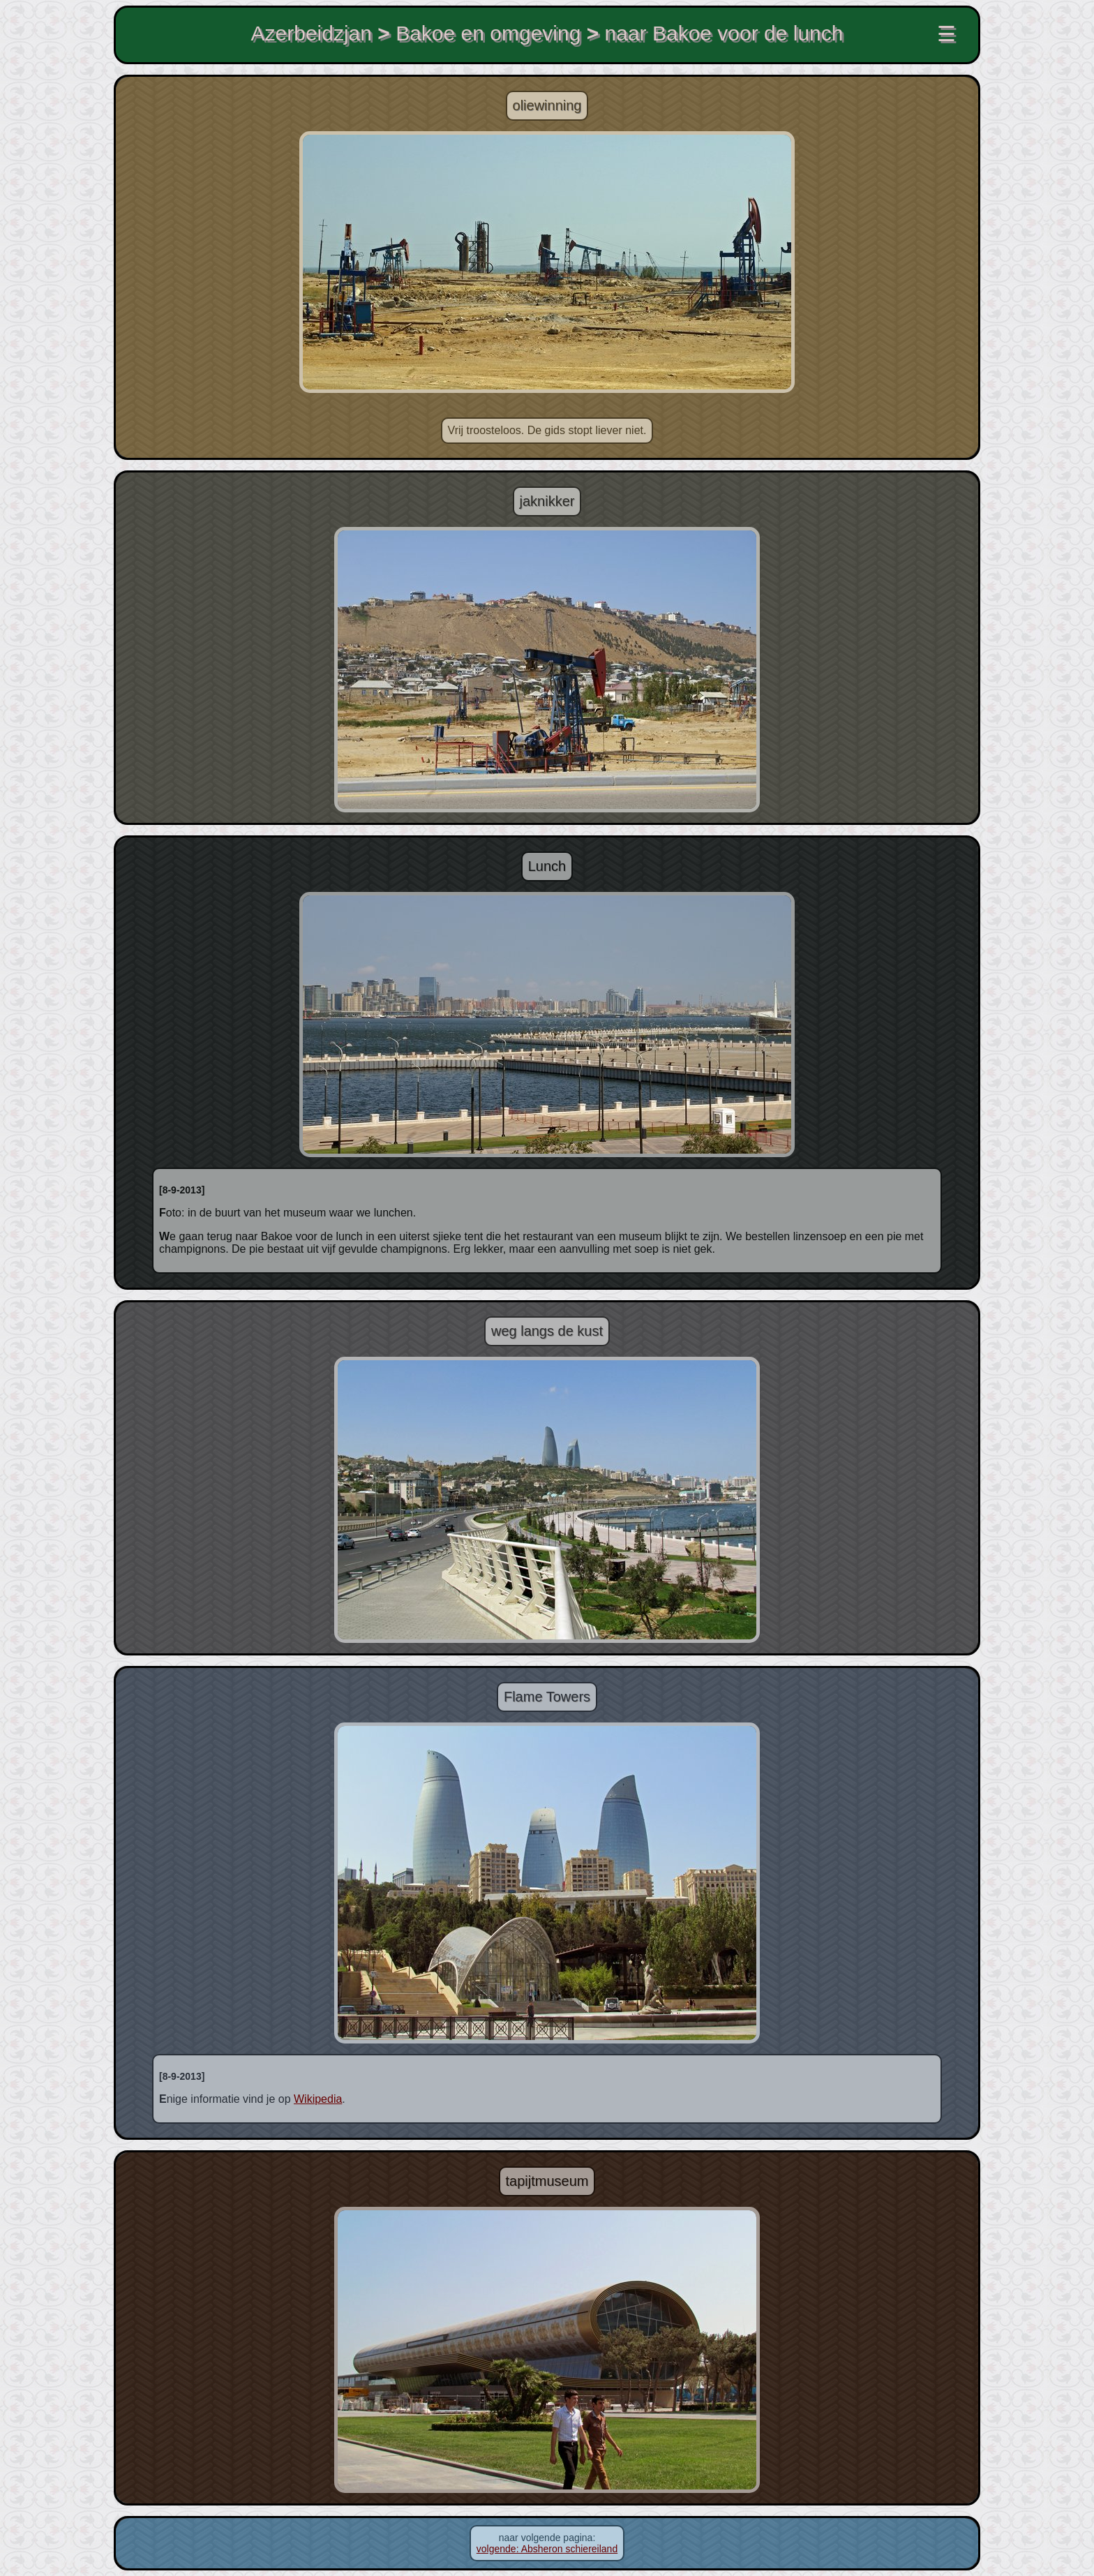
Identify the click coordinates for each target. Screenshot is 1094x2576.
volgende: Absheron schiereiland (547, 2548)
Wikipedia (318, 2099)
